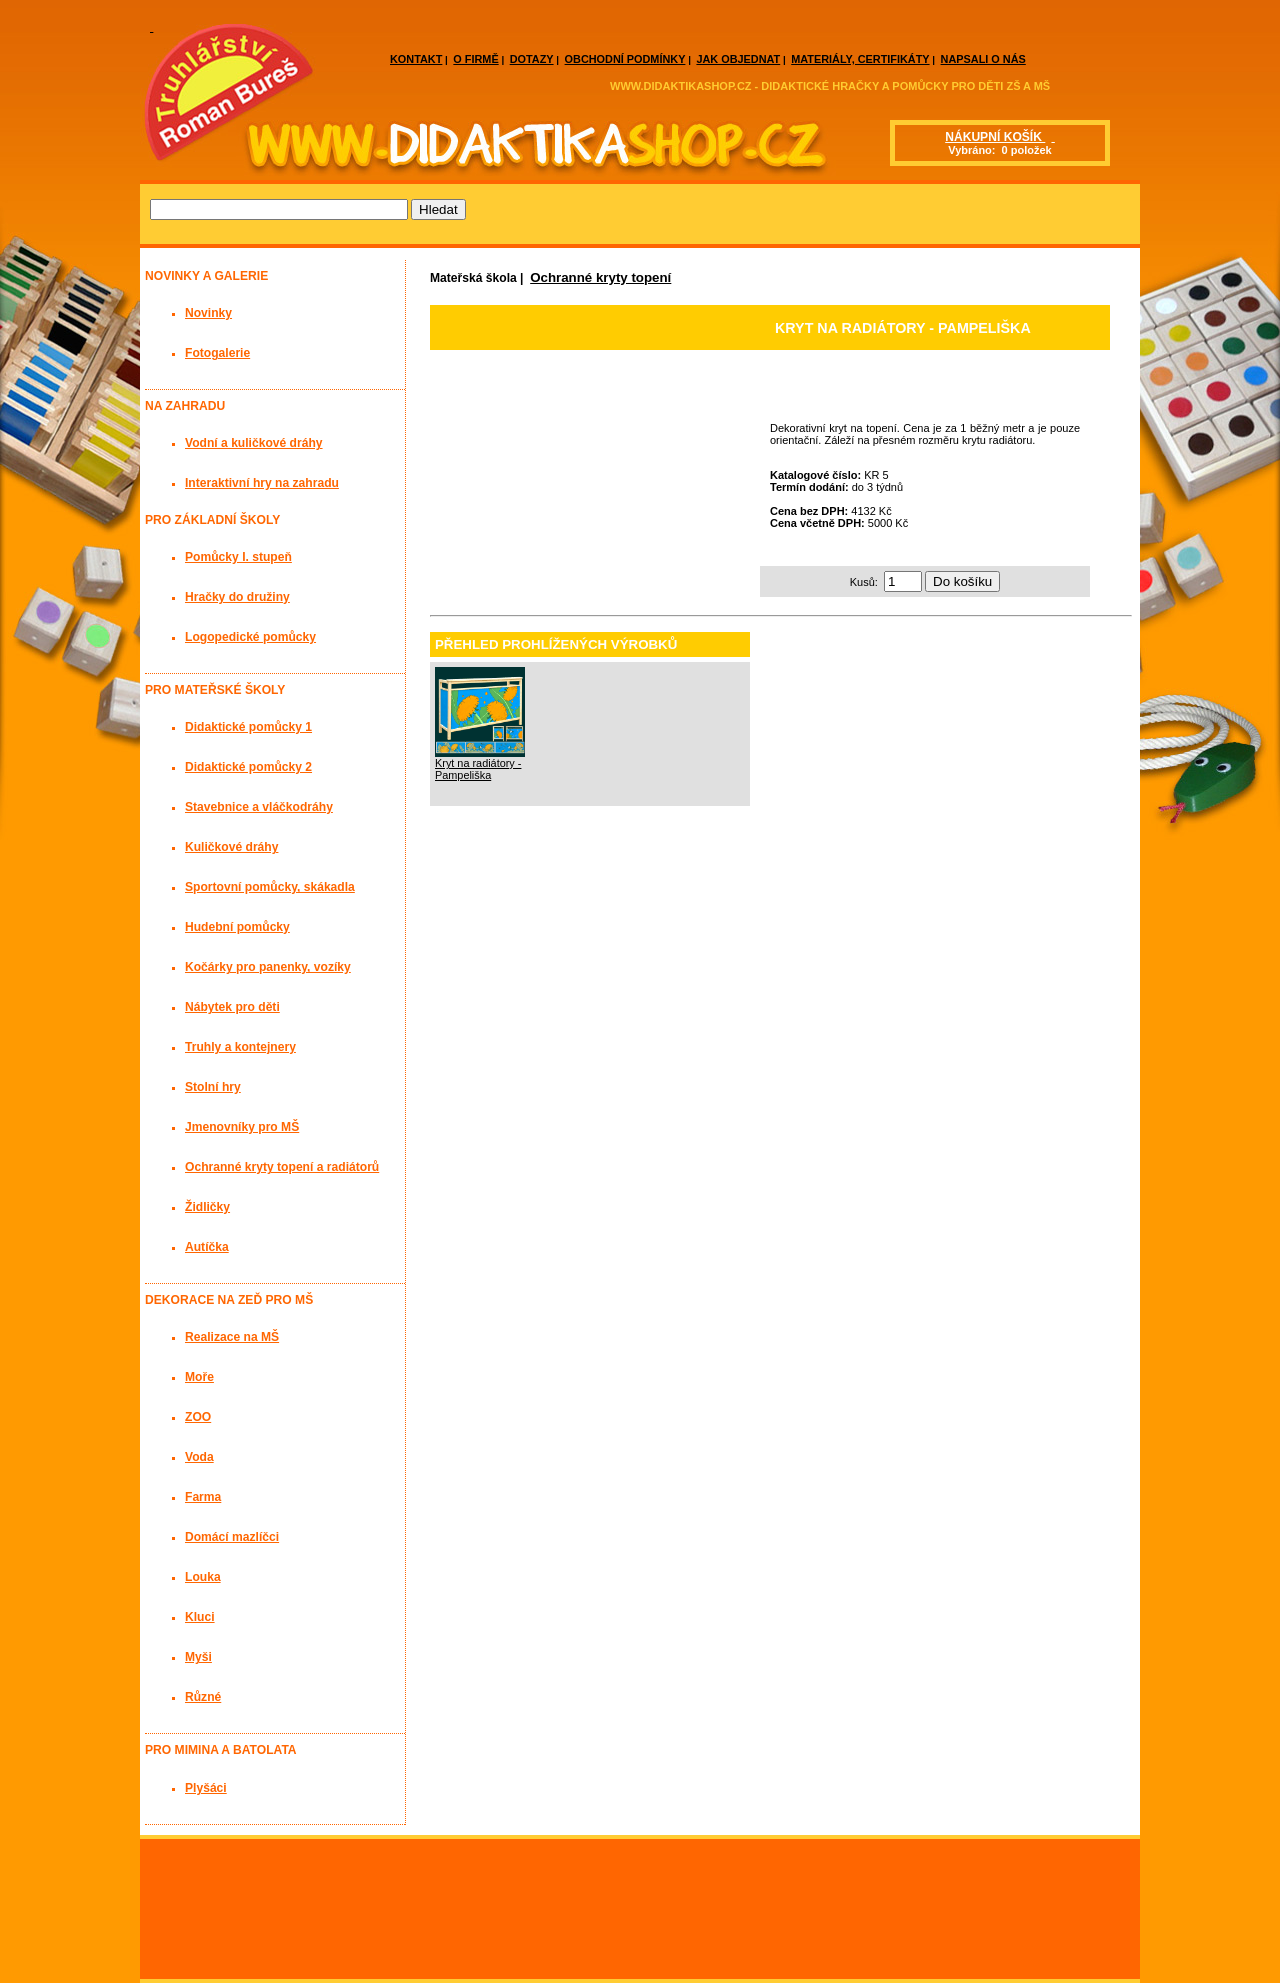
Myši (198, 1657)
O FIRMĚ (475, 59)
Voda (199, 1457)
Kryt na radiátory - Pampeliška (478, 769)
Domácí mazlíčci (232, 1537)
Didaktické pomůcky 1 (248, 727)
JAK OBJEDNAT (738, 59)
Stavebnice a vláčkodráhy (259, 807)
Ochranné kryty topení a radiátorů (282, 1167)
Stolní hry (213, 1087)
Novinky (208, 313)
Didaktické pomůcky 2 (248, 767)
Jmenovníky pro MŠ (242, 1127)
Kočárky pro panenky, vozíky (268, 967)
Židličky (207, 1207)
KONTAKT (416, 59)
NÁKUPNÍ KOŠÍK (995, 137)
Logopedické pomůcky (250, 637)
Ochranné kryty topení (600, 277)
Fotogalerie (217, 353)
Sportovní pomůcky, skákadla (270, 887)
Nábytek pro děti (232, 1007)
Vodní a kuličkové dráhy (254, 443)
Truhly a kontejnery (240, 1047)
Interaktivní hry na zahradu (262, 483)
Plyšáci (206, 1788)
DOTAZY (532, 59)
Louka (203, 1577)
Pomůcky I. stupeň (238, 557)
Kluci (200, 1617)
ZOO (198, 1417)
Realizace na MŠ (232, 1337)
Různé (203, 1697)
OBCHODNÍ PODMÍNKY (625, 59)
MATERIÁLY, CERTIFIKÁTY (860, 59)
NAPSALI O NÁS (983, 59)
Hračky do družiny (237, 597)
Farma (203, 1497)
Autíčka (207, 1247)
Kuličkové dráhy (231, 847)
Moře (199, 1377)
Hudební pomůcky (237, 927)
